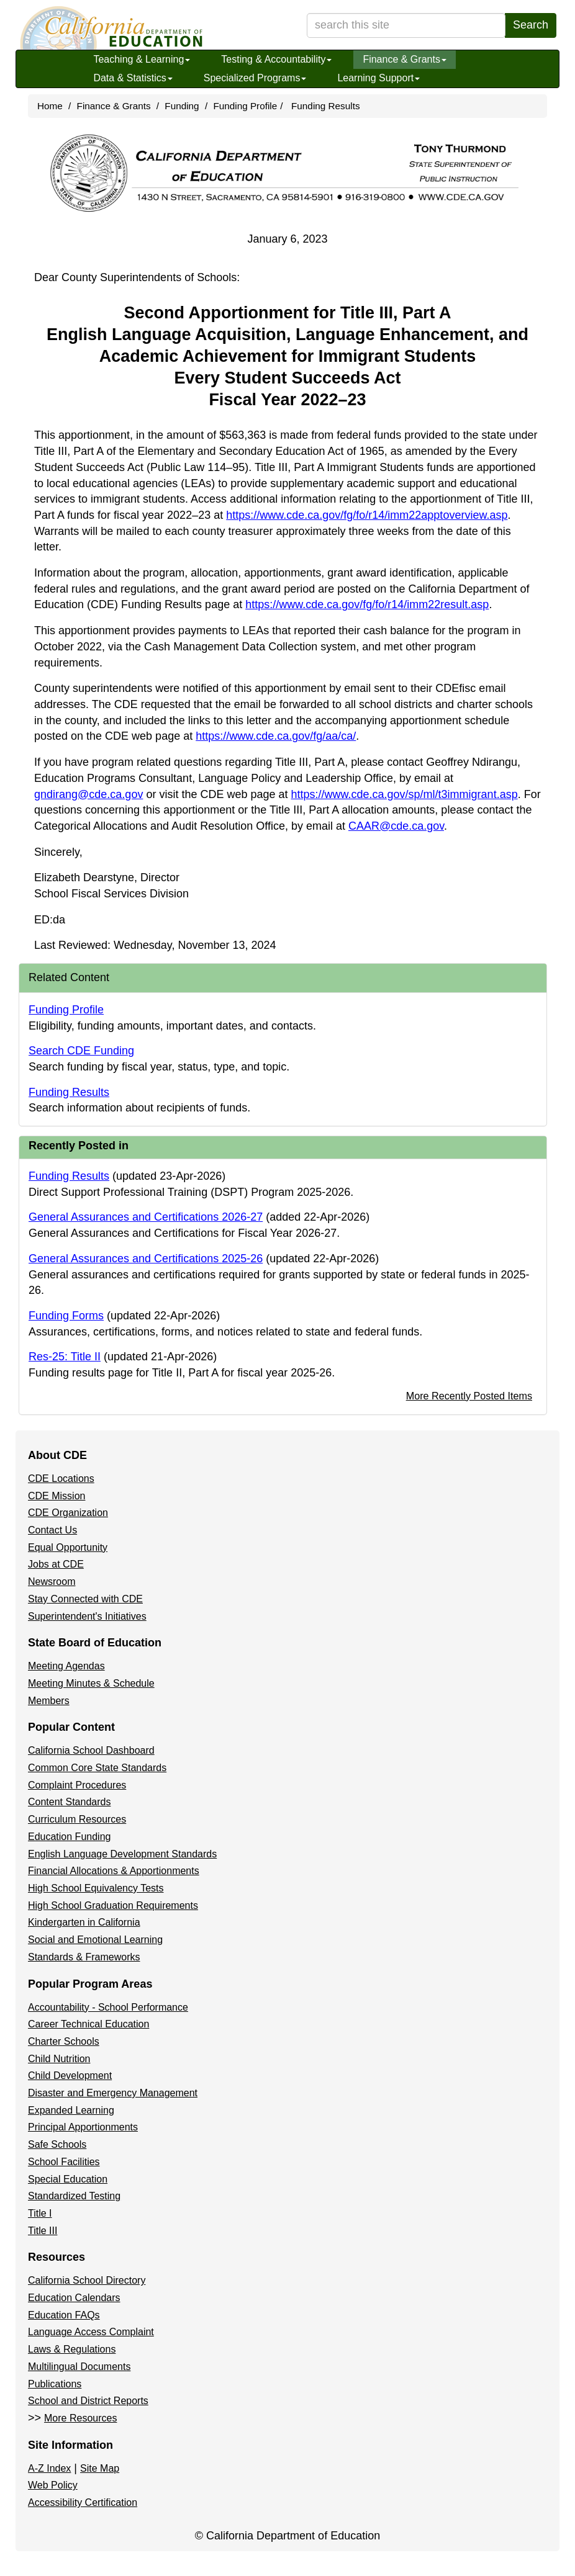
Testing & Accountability (276, 59)
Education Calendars (74, 2297)
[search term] (406, 25)
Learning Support (378, 78)
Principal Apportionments (83, 2127)
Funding (182, 106)
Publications (54, 2384)
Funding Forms (66, 1315)
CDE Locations (61, 1478)
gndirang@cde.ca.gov (88, 794)
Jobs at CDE (56, 1564)
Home (50, 106)
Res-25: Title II (65, 1356)
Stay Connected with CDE (85, 1599)
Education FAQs (64, 2315)
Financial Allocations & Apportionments (113, 1870)
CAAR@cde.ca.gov (396, 826)
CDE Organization (68, 1512)
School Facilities (64, 2161)
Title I (40, 2213)
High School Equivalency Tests (96, 1888)
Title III (42, 2230)
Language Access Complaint (91, 2332)
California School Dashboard (91, 1750)
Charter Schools (63, 2041)
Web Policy (53, 2485)
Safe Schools (57, 2144)
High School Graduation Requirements (113, 1905)
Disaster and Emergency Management (112, 2093)
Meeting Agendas (66, 1666)
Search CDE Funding (81, 1050)
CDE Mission (56, 1496)
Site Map (99, 2468)
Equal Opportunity (67, 1547)
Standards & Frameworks (84, 1957)
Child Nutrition (59, 2058)
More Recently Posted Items (469, 1395)
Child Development (70, 2075)
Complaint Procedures (77, 1785)
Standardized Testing (74, 2196)
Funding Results (325, 106)
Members (49, 1700)
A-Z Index (49, 2468)
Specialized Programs (255, 78)
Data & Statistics (132, 78)
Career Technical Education (88, 2024)
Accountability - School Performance (108, 2007)
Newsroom (51, 1581)
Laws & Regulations (71, 2349)
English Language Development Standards (122, 1854)
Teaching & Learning (141, 59)
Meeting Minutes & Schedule (91, 1683)
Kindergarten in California (84, 1922)
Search (530, 25)
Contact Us (52, 1530)
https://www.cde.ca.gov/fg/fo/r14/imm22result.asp (367, 604)
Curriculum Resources (77, 1819)
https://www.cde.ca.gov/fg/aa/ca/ (276, 736)
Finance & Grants (404, 59)
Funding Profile (245, 106)
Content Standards (69, 1802)
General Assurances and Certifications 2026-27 (146, 1217)
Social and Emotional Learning (95, 1939)
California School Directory (86, 2280)
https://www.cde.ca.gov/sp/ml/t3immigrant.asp (404, 794)
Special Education (67, 2179)
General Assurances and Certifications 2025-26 (146, 1258)
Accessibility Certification (82, 2502)
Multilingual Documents (79, 2366)
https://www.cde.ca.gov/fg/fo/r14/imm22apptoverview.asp (366, 515)
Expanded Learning (71, 2110)
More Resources (80, 2418)
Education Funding (69, 1836)
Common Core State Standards (97, 1767)
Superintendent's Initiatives (87, 1616)
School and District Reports (88, 2400)
